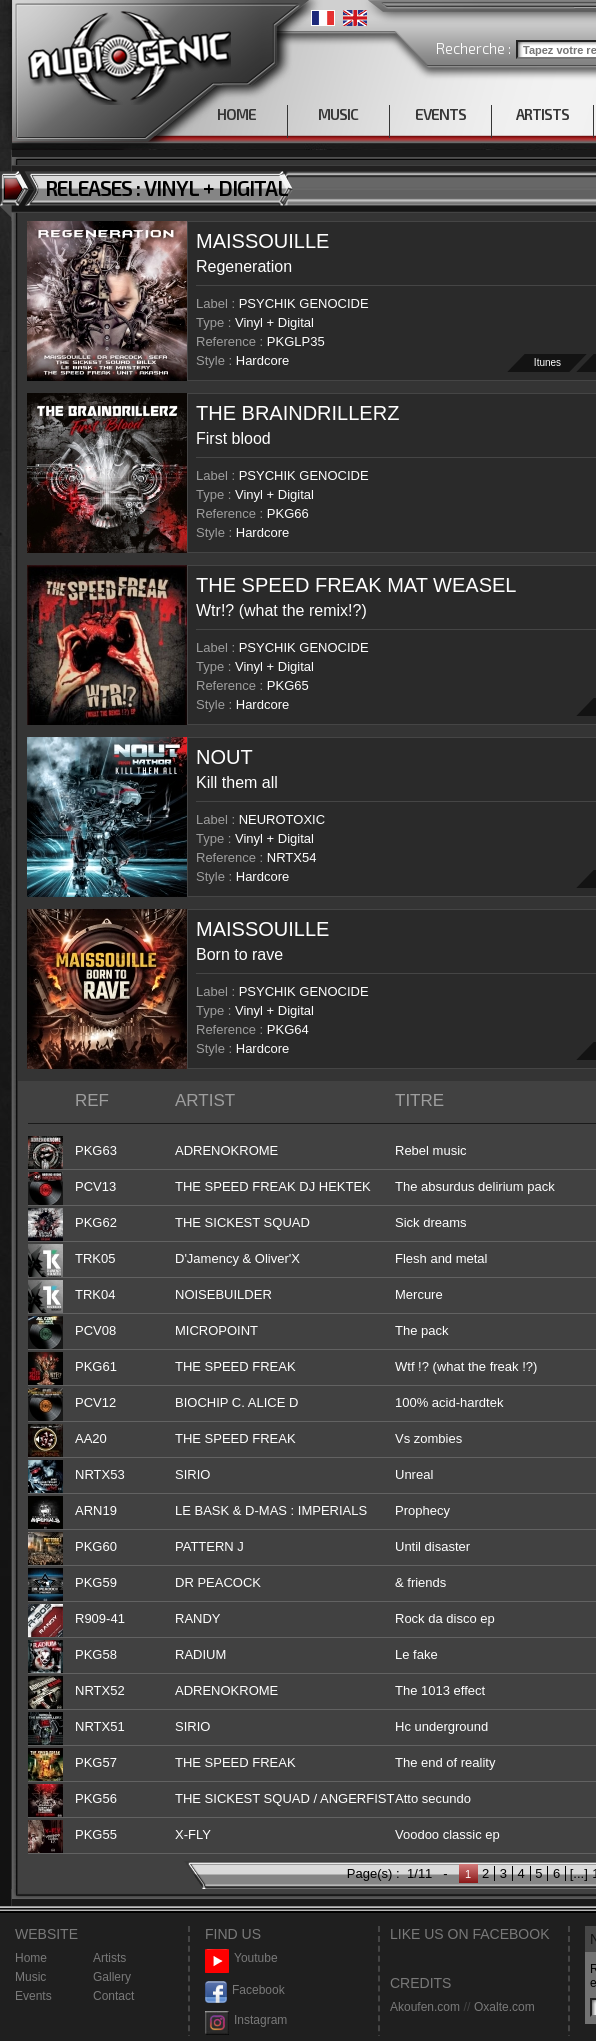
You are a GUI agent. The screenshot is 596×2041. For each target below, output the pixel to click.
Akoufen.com (425, 2007)
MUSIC (338, 114)
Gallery (112, 1977)
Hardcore (262, 360)
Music (30, 1977)
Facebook (245, 1990)
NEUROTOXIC (282, 819)
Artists (109, 1958)
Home (31, 1958)
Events (33, 1996)
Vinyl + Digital (274, 322)
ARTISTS (542, 114)
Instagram (246, 2020)
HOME (236, 114)
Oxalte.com (504, 2007)
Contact (113, 1996)
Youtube (241, 1958)
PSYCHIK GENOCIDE (304, 303)
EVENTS (440, 114)
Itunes (547, 362)
